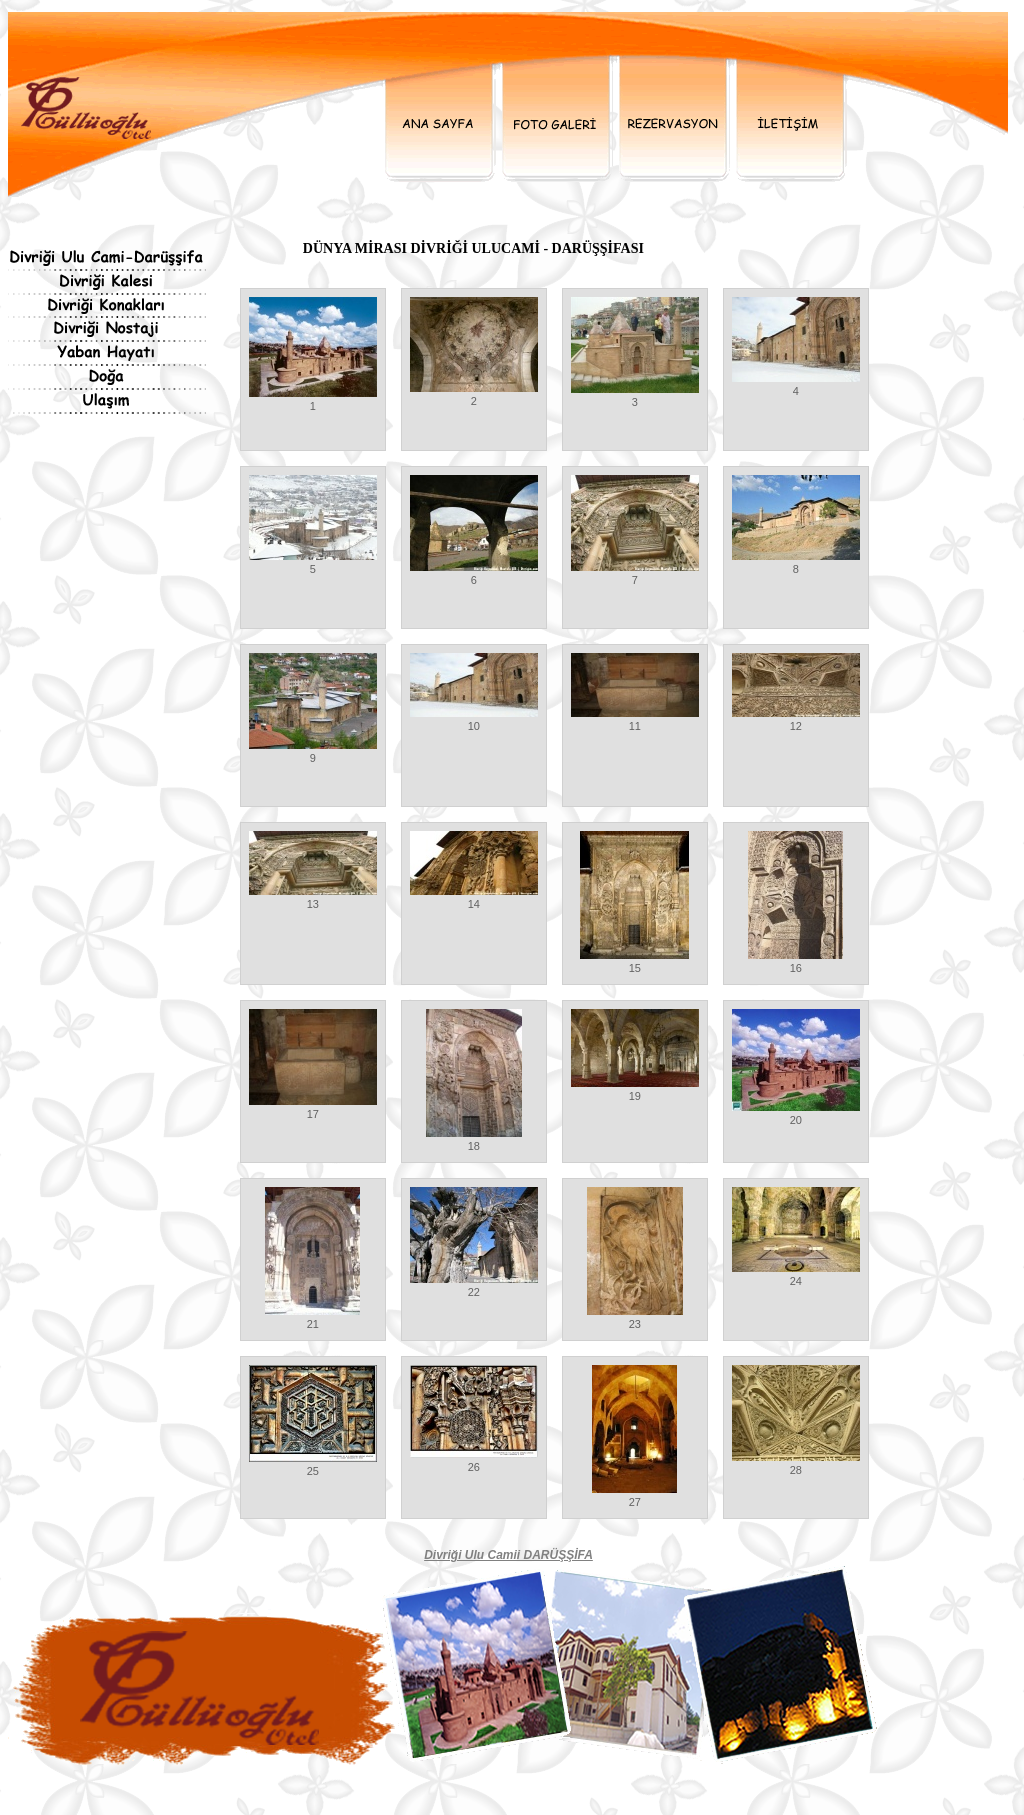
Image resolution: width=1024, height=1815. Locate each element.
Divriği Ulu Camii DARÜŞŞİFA (508, 1555)
